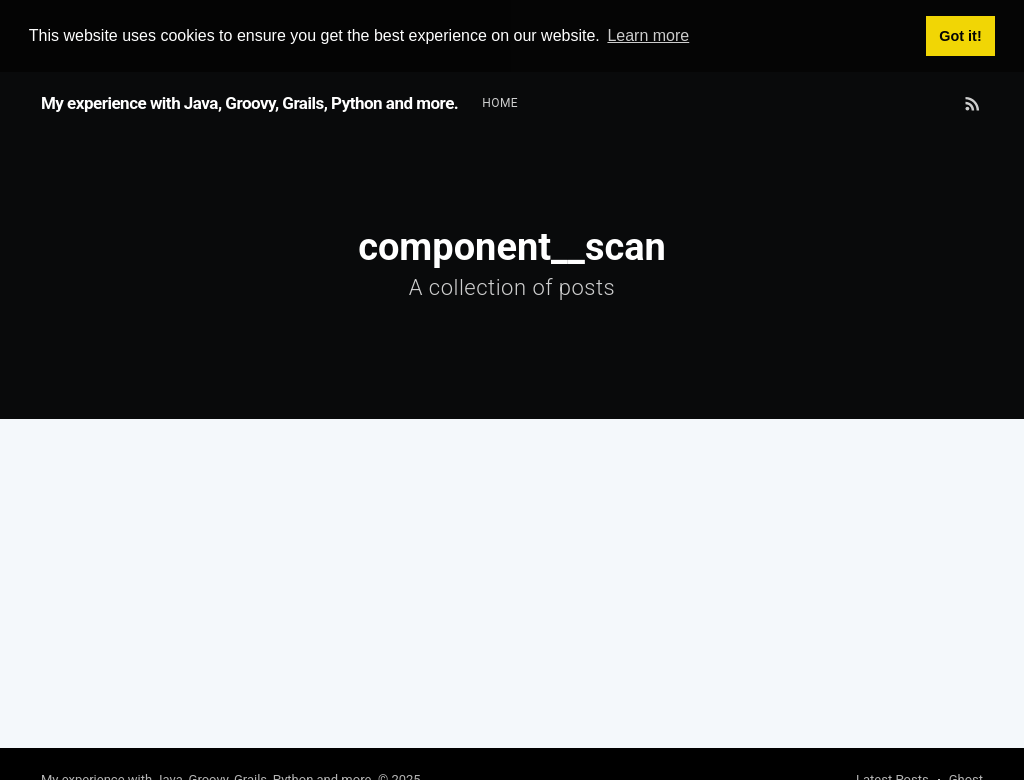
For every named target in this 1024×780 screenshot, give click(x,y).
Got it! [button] (960, 36)
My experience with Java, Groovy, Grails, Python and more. (249, 103)
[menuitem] (500, 102)
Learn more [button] (648, 35)
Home (500, 102)
